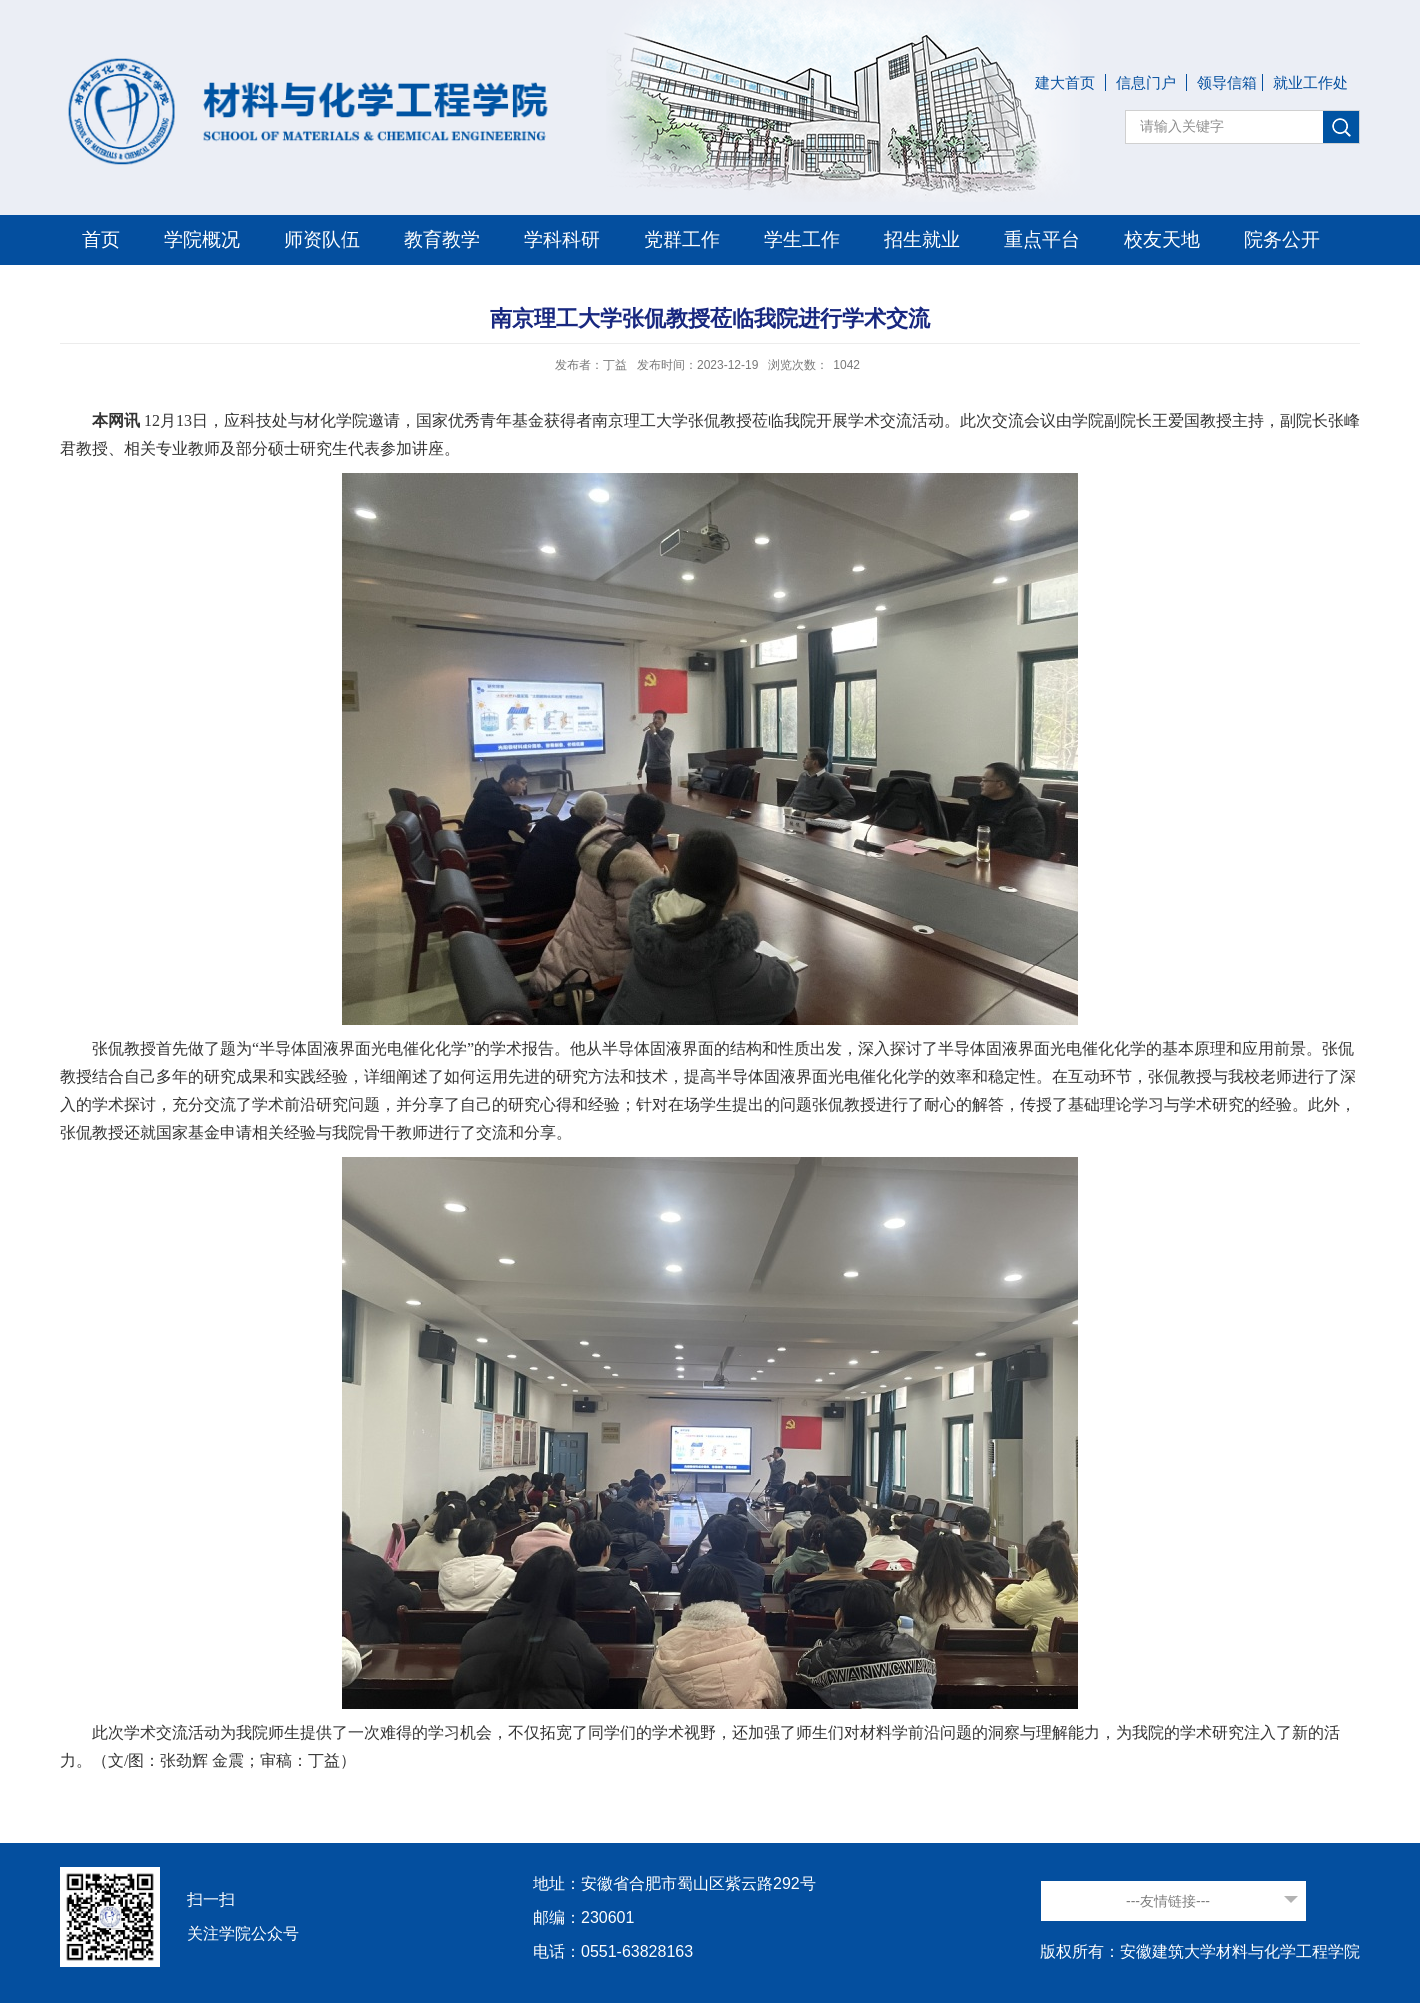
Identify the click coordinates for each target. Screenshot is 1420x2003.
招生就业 (922, 239)
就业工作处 (1310, 82)
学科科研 (562, 239)
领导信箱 (1227, 82)
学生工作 (802, 239)
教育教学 (442, 239)
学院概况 (202, 239)
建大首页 (1065, 82)
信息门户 (1146, 82)
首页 (101, 239)
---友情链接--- (1168, 1901)
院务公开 (1282, 239)
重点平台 (1042, 239)
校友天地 (1162, 239)
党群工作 (682, 239)
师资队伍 (322, 239)
